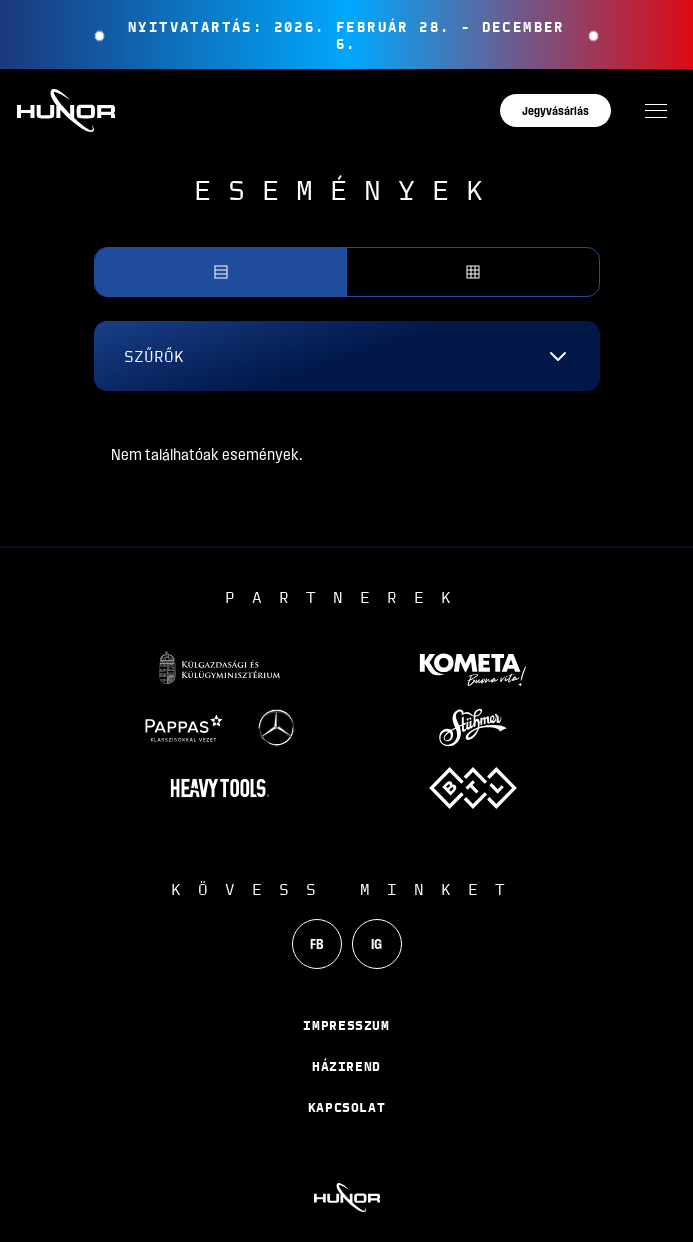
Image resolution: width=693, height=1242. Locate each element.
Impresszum (346, 1025)
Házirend (346, 1066)
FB (317, 944)
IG (376, 944)
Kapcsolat (347, 1107)
